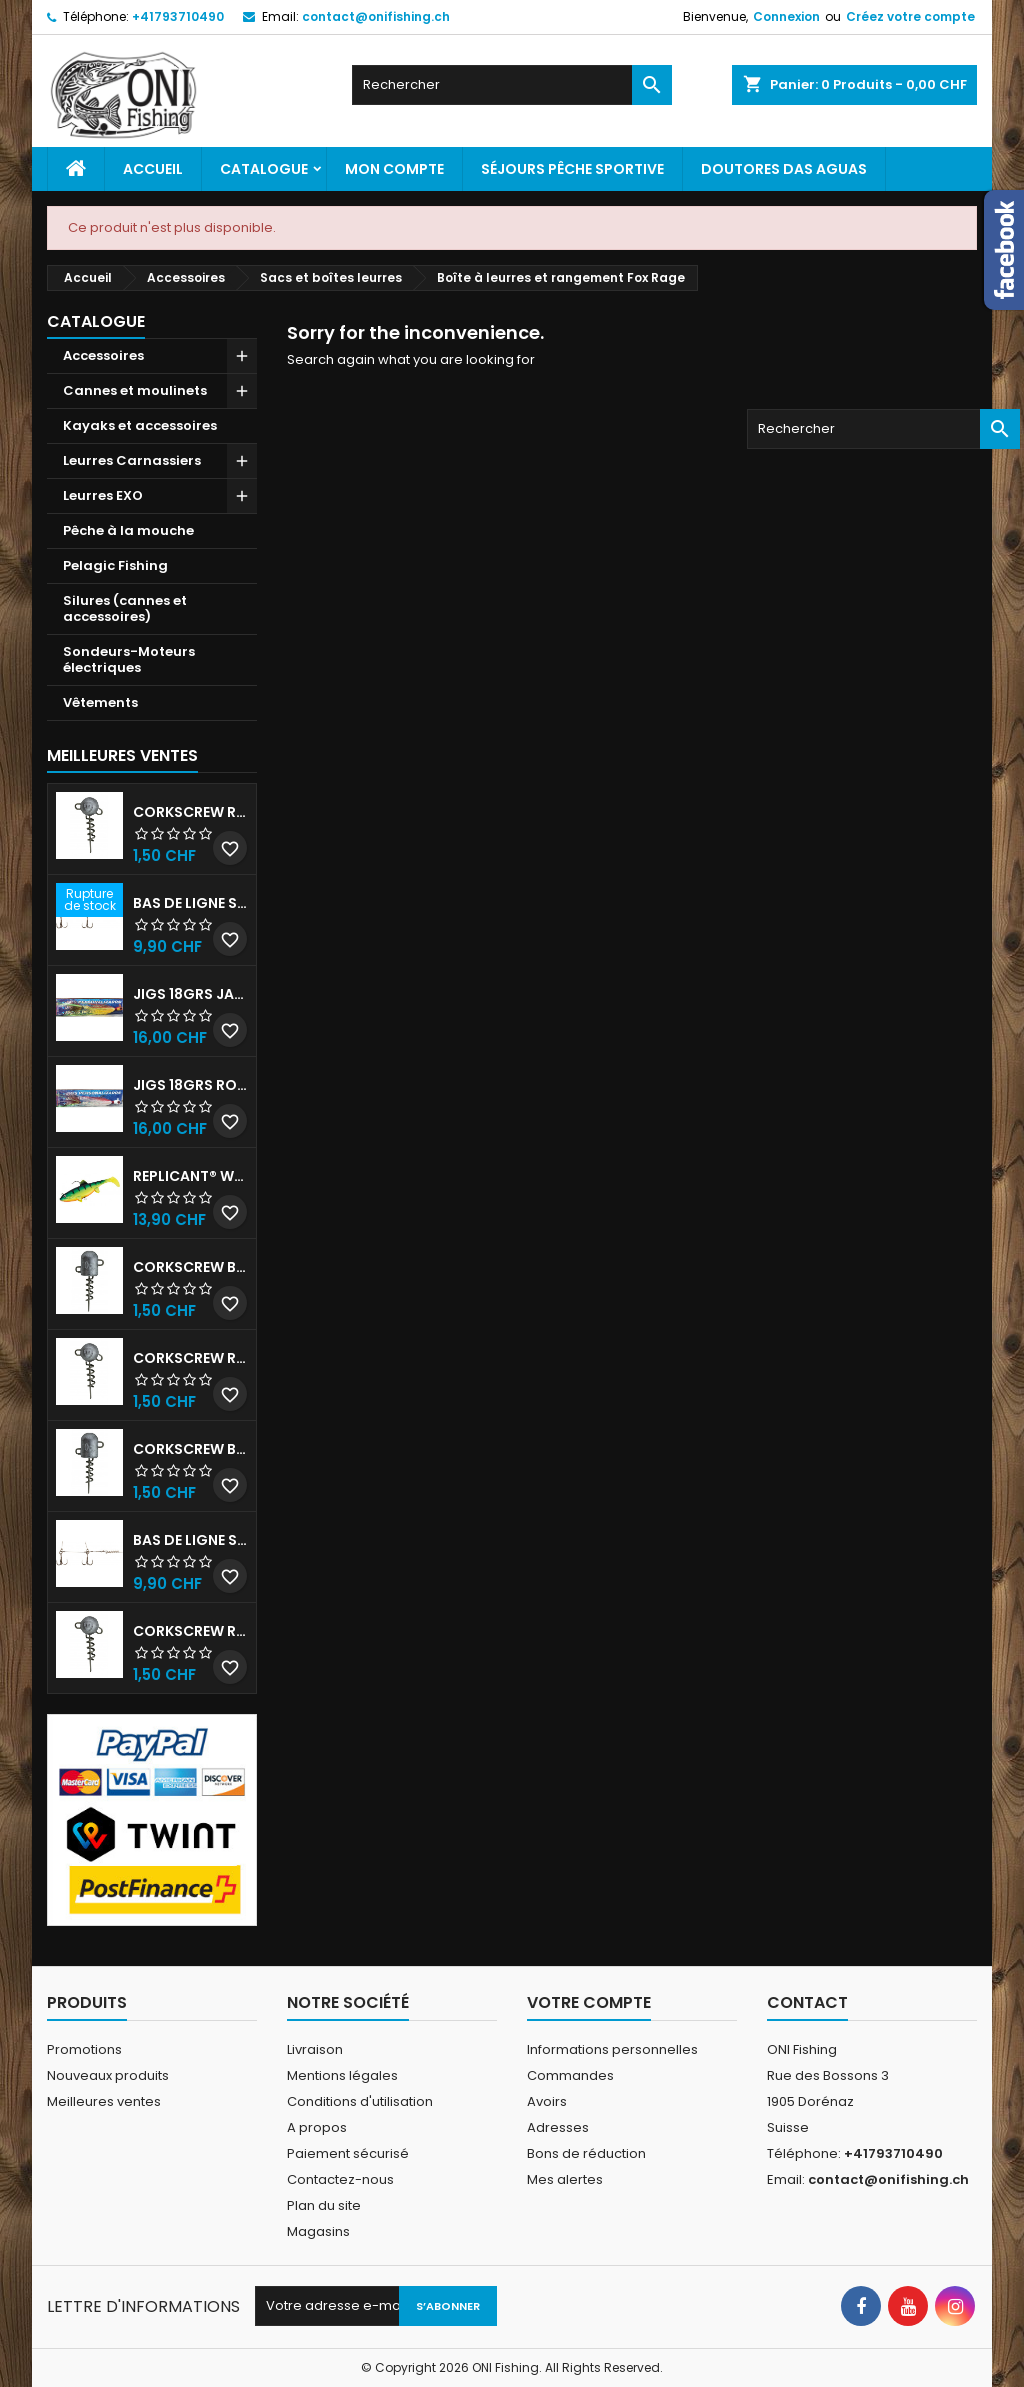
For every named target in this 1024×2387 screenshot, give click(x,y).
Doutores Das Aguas (784, 169)
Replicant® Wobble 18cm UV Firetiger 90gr (190, 1176)
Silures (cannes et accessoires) (125, 608)
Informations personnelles (612, 2049)
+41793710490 (178, 16)
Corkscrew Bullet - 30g (190, 1267)
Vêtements (100, 702)
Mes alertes (565, 2179)
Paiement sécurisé (348, 2153)
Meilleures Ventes (122, 755)
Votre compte (589, 2002)
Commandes (570, 2075)
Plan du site (324, 2205)
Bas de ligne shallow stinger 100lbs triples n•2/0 (190, 1540)
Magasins (318, 2231)
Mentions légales (342, 2075)
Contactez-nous (340, 2179)
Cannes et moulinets (135, 390)
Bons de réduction (586, 2153)
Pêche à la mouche (128, 530)
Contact (807, 2002)
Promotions (84, 2049)
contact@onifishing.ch (376, 16)
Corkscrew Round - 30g (190, 812)
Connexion (786, 16)
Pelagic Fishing (115, 565)
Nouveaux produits (108, 2075)
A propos (317, 2127)
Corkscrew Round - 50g (190, 1358)
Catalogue (264, 169)
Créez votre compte (910, 16)
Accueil (153, 169)
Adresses (558, 2127)
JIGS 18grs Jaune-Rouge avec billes (190, 994)
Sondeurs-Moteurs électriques (129, 659)
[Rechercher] (512, 85)
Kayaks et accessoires (140, 425)
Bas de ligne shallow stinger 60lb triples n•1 (190, 903)
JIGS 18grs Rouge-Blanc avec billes (190, 1085)
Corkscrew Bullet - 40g (190, 1449)
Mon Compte (394, 169)
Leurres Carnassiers (132, 460)
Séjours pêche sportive (572, 169)
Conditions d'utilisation (360, 2101)
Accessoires (103, 355)
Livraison (315, 2049)
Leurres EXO (103, 495)
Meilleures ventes (104, 2101)
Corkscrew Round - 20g (190, 1631)
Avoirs (547, 2101)
